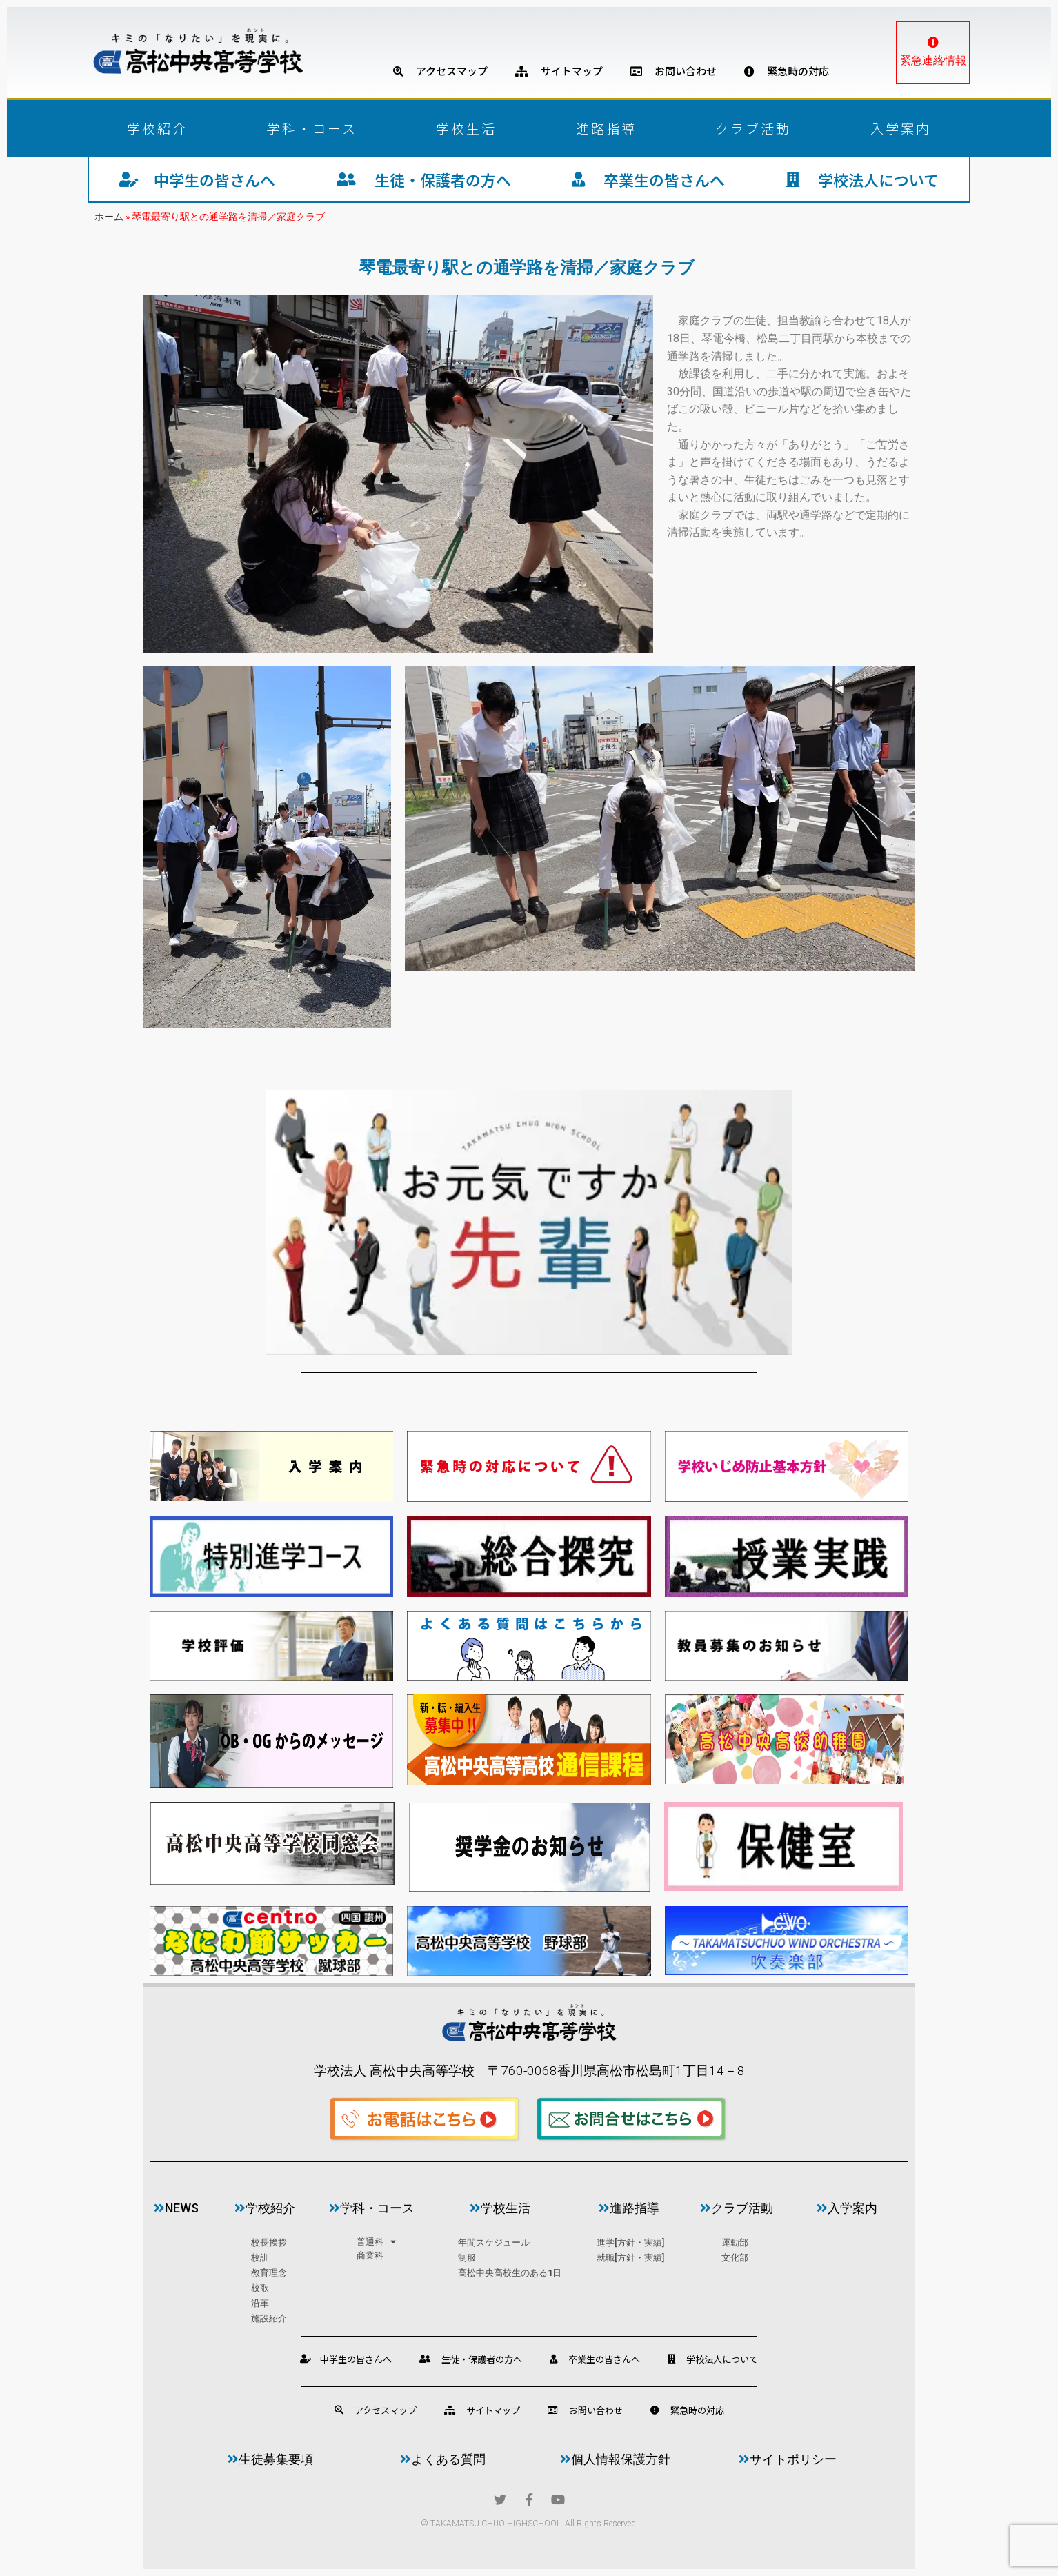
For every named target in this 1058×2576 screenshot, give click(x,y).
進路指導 (606, 128)
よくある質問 (443, 2459)
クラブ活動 (753, 128)
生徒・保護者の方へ (424, 179)
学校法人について (862, 179)
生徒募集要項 (270, 2459)
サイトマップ (559, 70)
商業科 (370, 2255)
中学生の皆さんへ (197, 179)
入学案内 (900, 128)
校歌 (260, 2288)
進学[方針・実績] (630, 2242)
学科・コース (311, 128)
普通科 (376, 2242)
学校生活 (466, 128)
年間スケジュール (494, 2242)
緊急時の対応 (786, 70)
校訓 (260, 2257)
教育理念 (269, 2273)
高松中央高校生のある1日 (509, 2273)
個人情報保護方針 (615, 2459)
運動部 (734, 2242)
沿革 (260, 2303)
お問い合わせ (673, 70)
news (176, 2208)
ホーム (108, 216)
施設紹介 (269, 2318)
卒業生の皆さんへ (648, 179)
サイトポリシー (788, 2459)
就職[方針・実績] (630, 2257)
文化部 (734, 2257)
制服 (467, 2257)
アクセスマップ (440, 70)
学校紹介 (157, 128)
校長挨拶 (269, 2242)
